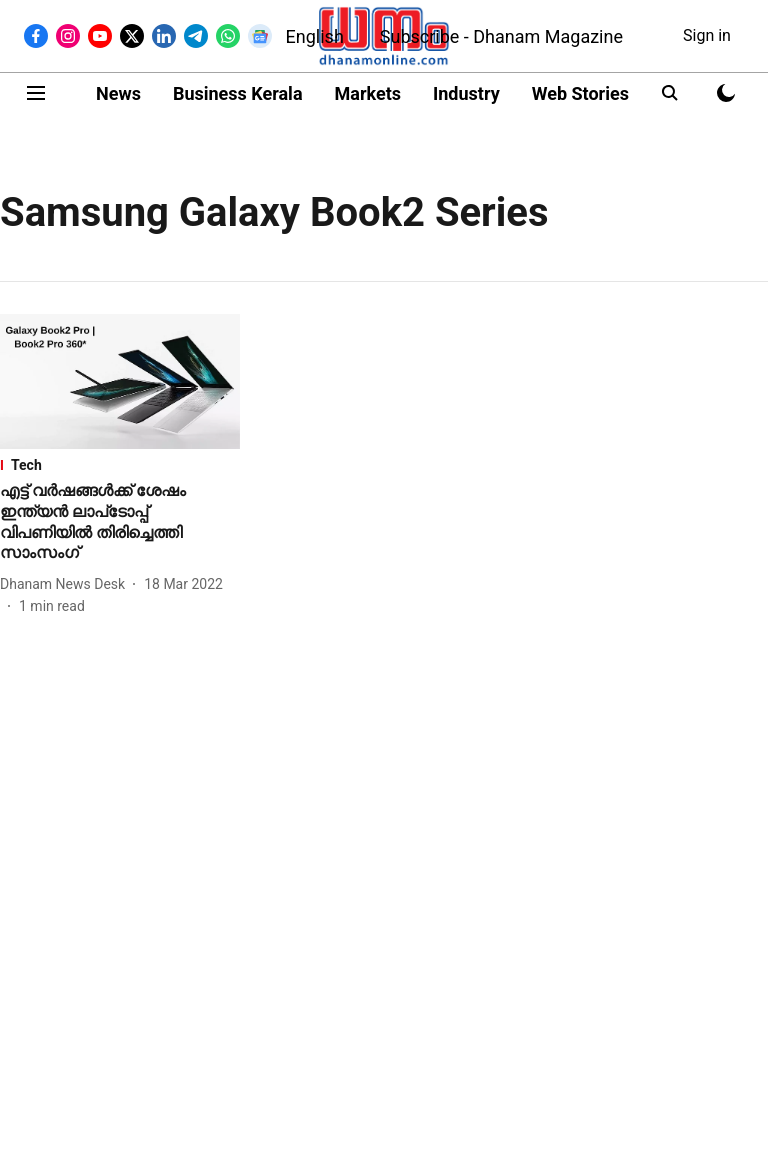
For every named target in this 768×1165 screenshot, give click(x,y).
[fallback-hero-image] (120, 381)
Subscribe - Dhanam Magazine (501, 36)
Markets (368, 93)
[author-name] (66, 584)
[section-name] (120, 465)
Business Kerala (238, 93)
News (118, 93)
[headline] (120, 522)
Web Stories (580, 93)
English (315, 36)
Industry (466, 93)
